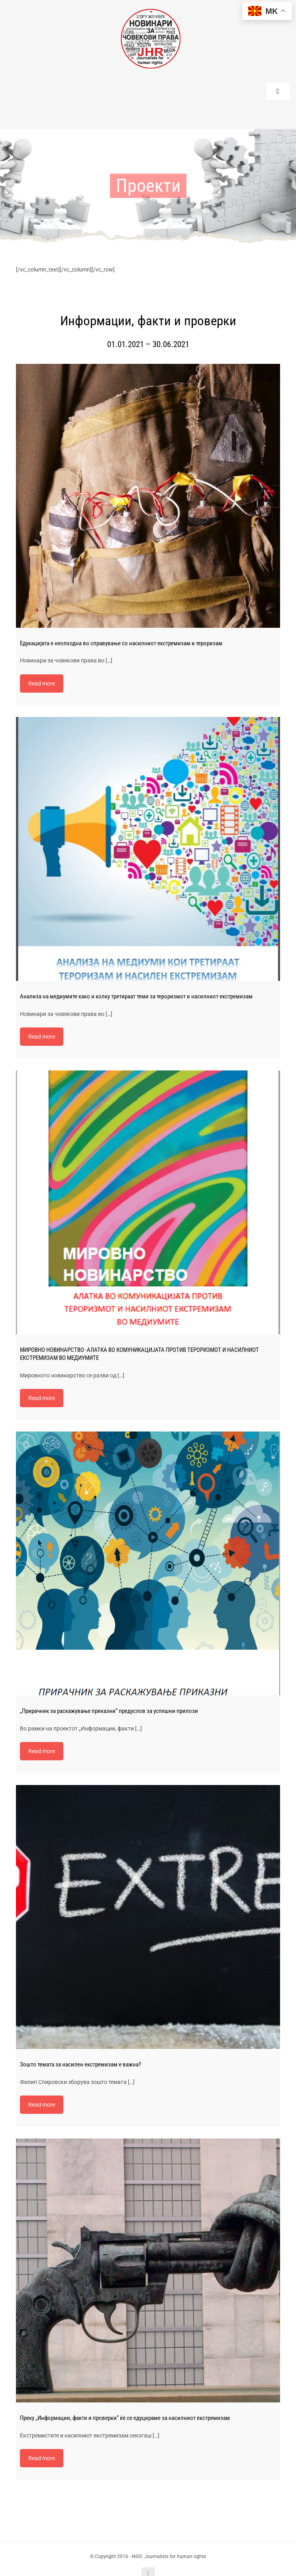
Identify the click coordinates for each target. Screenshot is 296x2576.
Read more (41, 663)
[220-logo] (150, 11)
